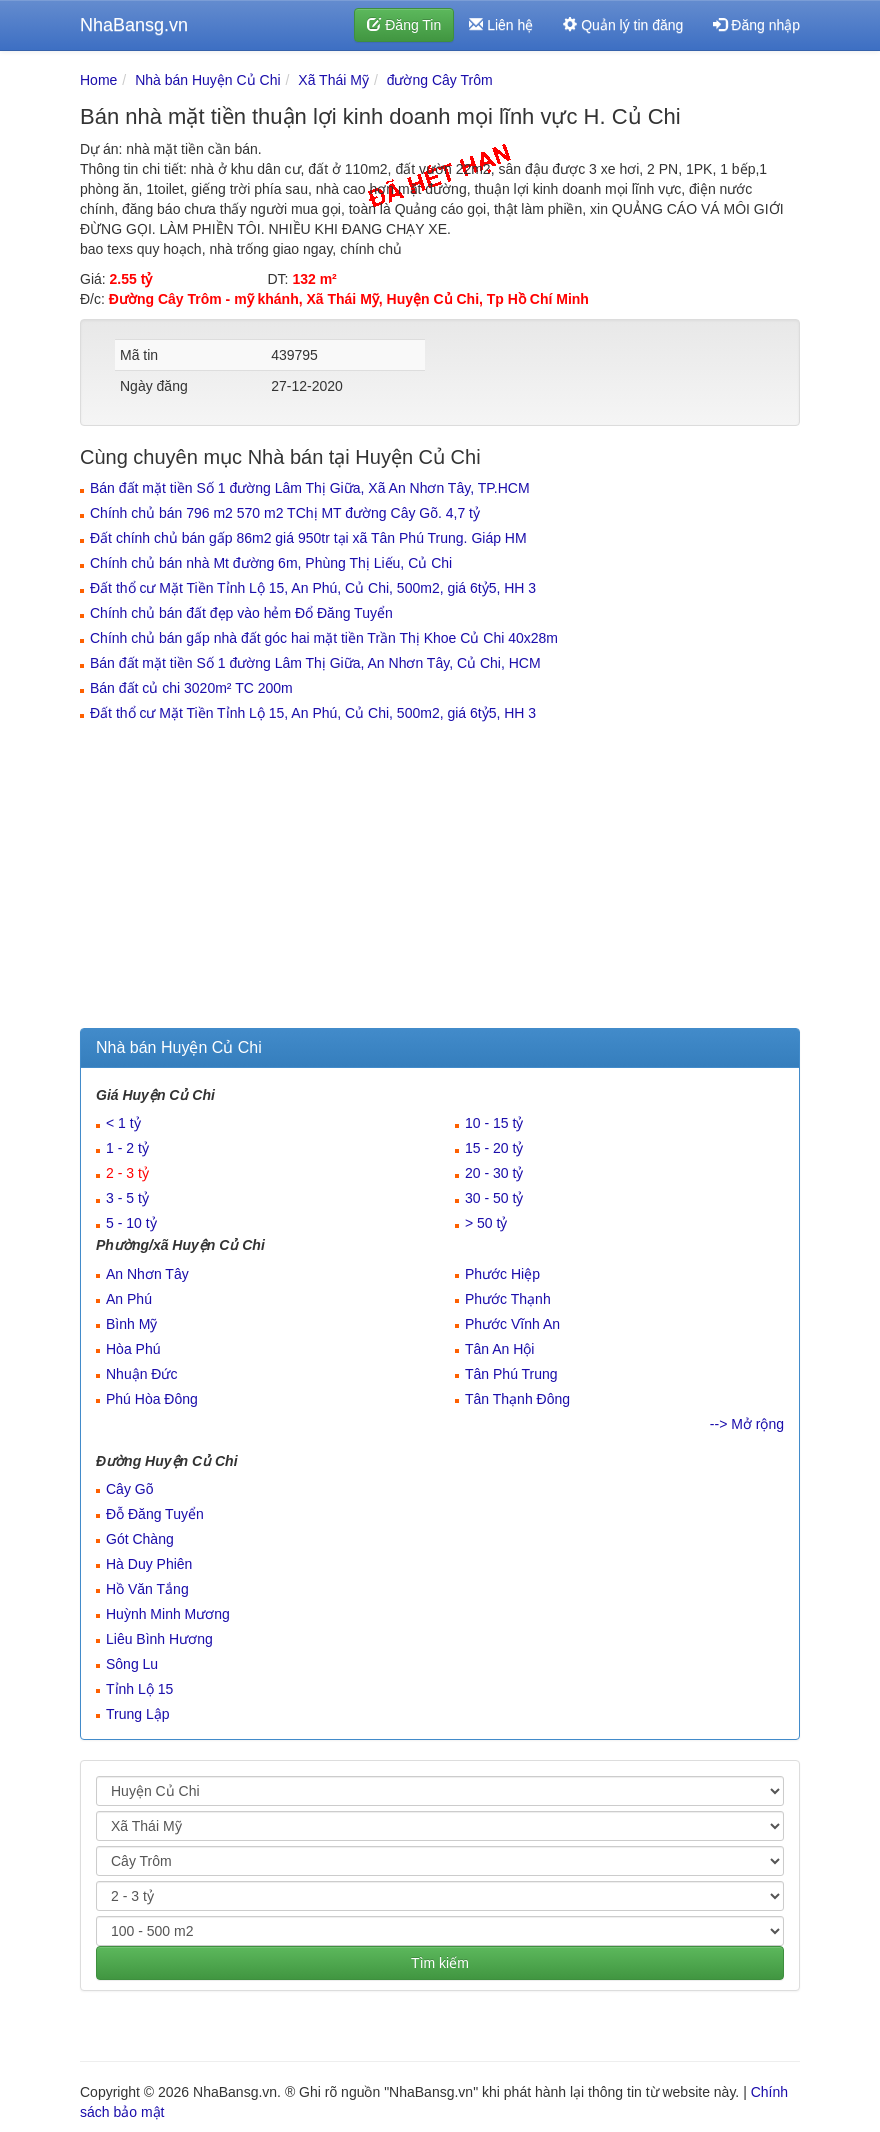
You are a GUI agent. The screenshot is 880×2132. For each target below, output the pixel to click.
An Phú (129, 1299)
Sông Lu (132, 1664)
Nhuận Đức (141, 1374)
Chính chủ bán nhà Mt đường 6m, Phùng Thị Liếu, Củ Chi (271, 563)
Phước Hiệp (502, 1274)
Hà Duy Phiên (149, 1564)
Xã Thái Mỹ (333, 80)
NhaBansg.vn (134, 25)
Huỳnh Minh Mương (168, 1614)
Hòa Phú (133, 1349)
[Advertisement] (440, 878)
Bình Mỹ (131, 1324)
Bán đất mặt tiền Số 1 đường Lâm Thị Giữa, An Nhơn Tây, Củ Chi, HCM (315, 663)
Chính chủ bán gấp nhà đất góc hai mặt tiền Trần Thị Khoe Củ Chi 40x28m (324, 638)
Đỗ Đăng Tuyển (155, 1514)
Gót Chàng (140, 1539)
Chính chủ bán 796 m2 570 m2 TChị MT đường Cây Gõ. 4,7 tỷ (285, 513)
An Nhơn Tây (147, 1274)
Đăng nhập (756, 25)
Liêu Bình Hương (159, 1639)
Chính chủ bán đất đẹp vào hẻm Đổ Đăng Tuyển (241, 613)
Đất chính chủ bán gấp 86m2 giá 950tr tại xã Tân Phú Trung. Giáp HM (308, 538)
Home (98, 80)
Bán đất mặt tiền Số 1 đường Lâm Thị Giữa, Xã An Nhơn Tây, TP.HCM (310, 488)
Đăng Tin (404, 25)
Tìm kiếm (440, 1963)
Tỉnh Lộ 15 (139, 1689)
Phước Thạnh (508, 1299)
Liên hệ (501, 25)
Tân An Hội (499, 1349)
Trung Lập (138, 1714)
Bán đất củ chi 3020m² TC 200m (191, 688)
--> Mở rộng (747, 1424)
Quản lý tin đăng (623, 25)
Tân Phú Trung (511, 1374)
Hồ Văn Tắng (147, 1589)
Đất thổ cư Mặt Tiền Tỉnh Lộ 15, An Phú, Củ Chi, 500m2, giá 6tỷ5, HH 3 (313, 588)
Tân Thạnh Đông (517, 1399)
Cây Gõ (129, 1489)
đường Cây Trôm (440, 80)
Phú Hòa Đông (152, 1399)
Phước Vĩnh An (512, 1324)
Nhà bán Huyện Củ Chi (207, 80)
